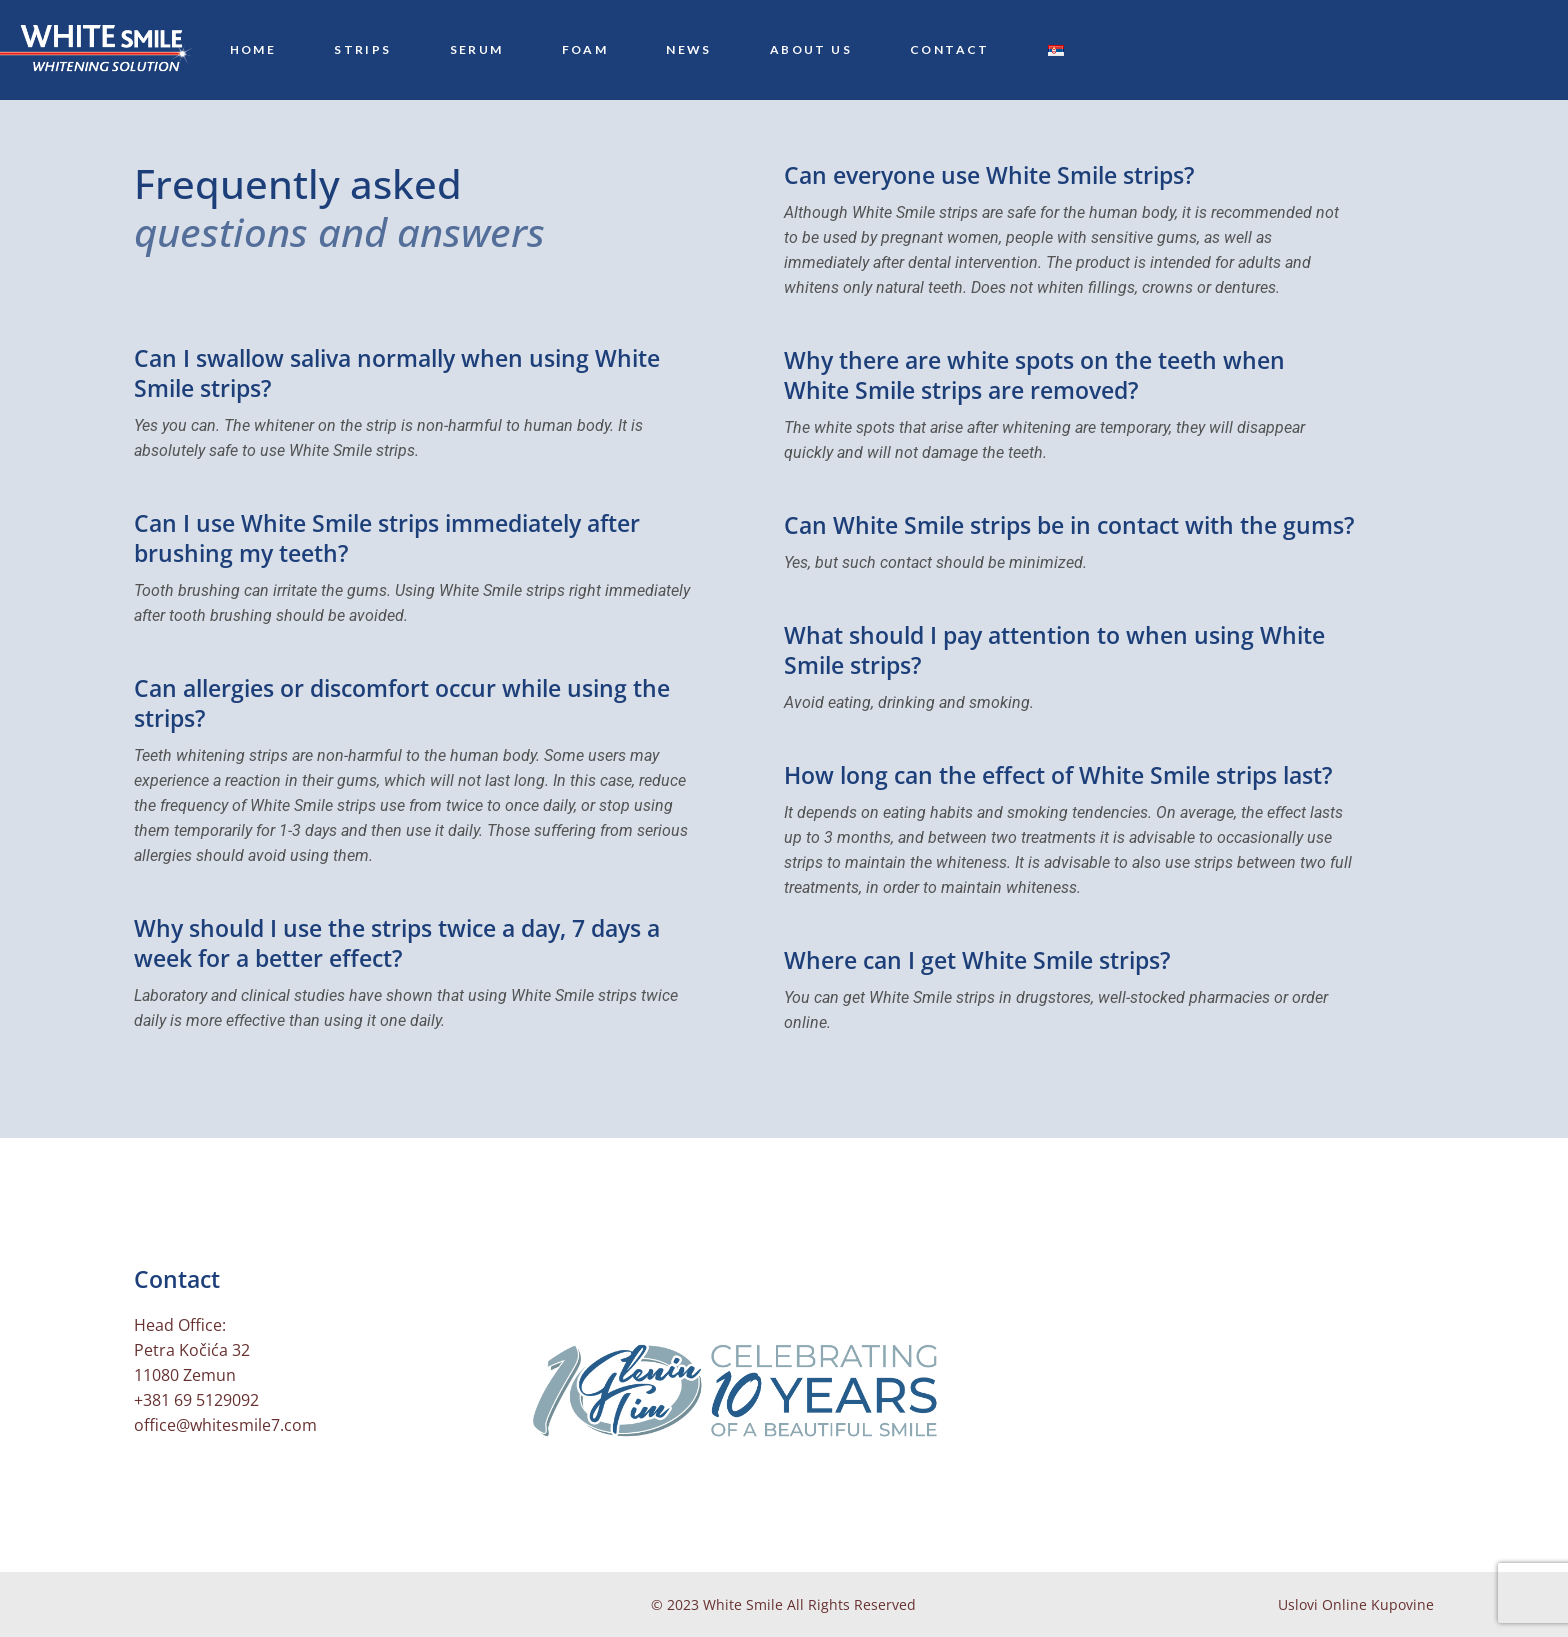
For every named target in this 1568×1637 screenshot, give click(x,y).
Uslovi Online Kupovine (1356, 1604)
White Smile (743, 1604)
